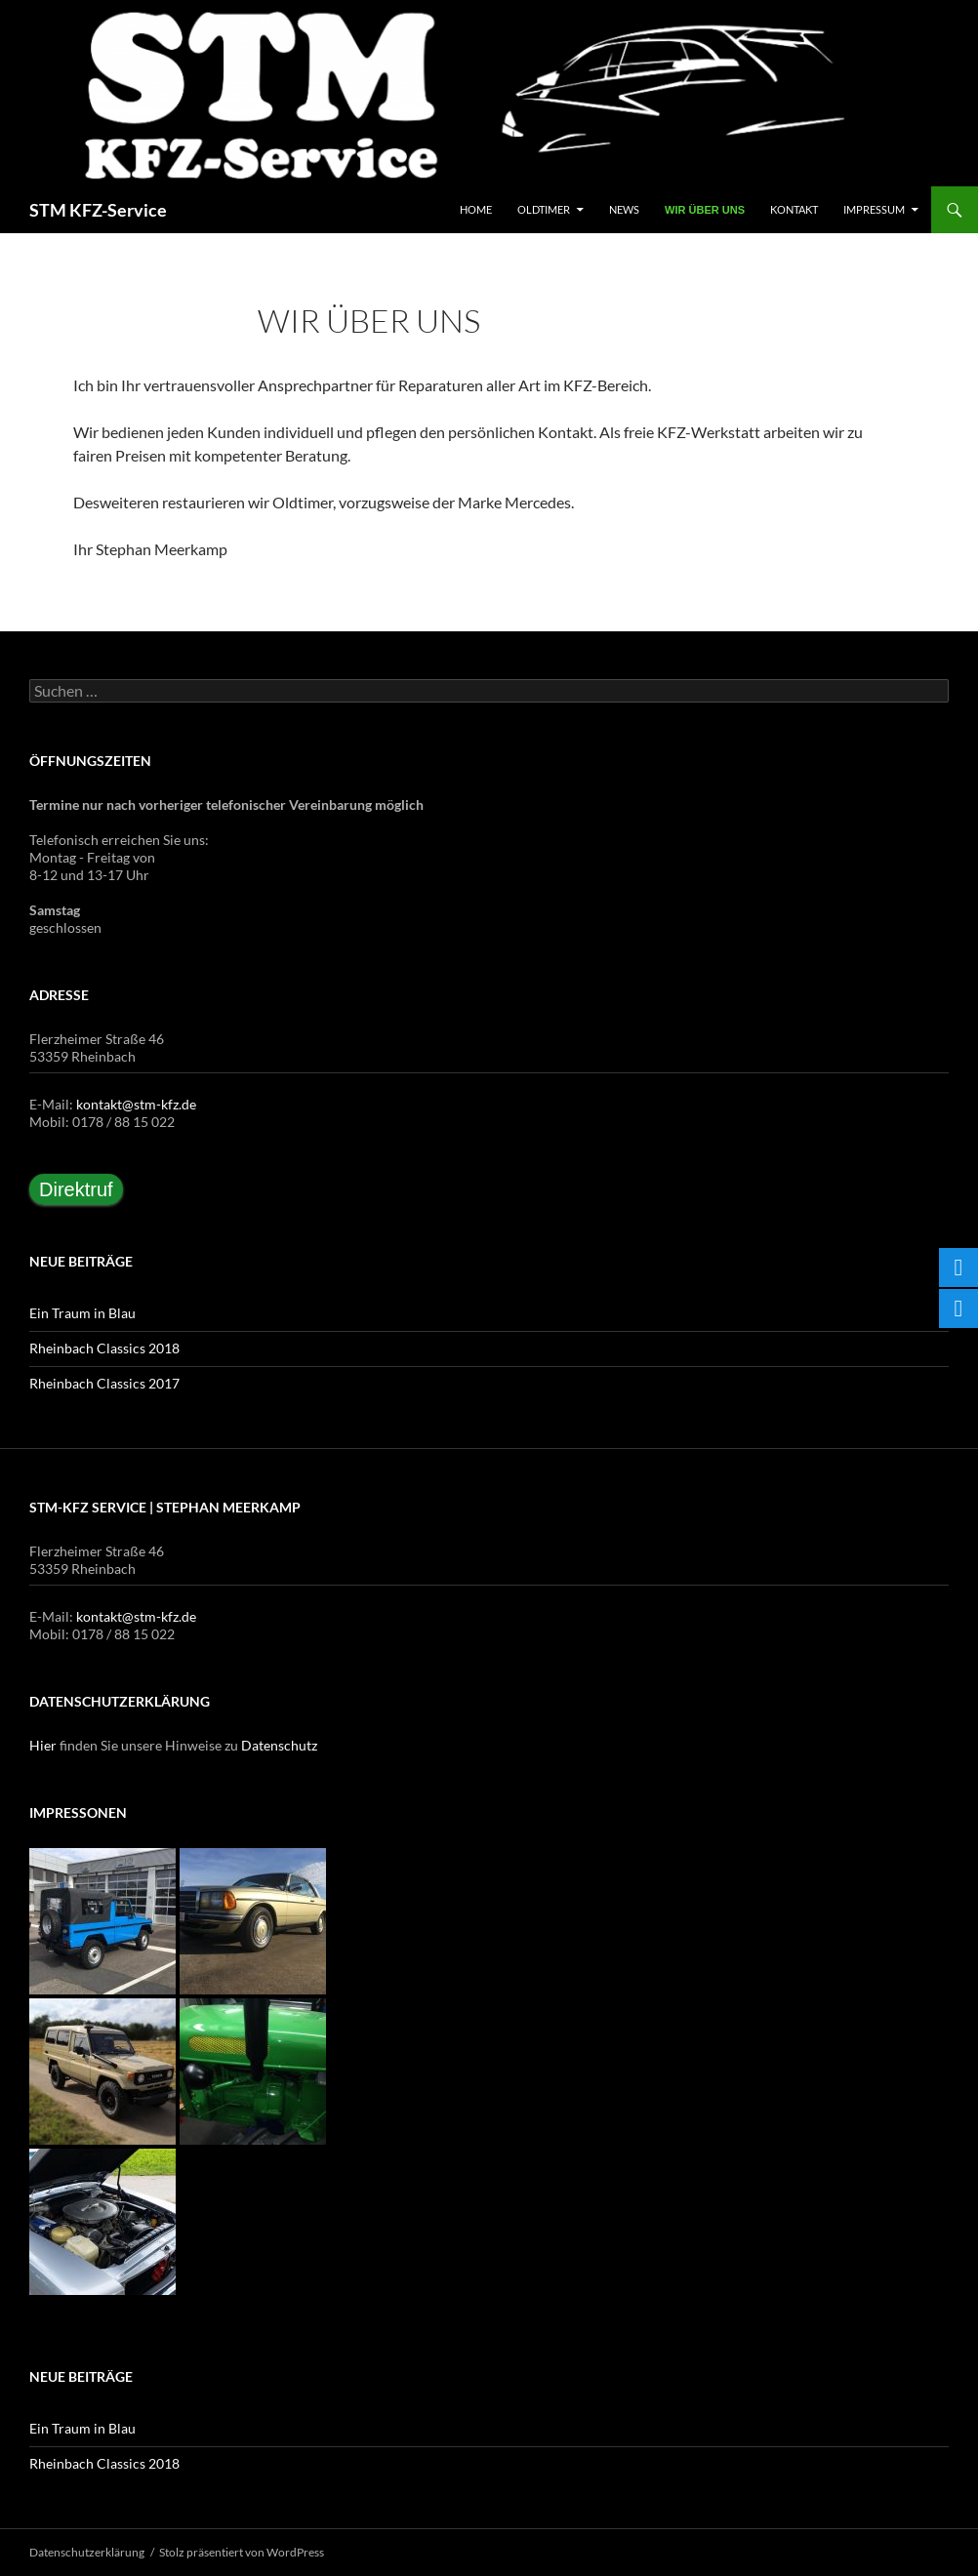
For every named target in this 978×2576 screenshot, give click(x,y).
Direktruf (76, 1189)
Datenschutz (279, 1745)
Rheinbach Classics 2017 (104, 1383)
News (624, 209)
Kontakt (794, 209)
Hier (43, 1745)
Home (476, 209)
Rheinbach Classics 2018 (104, 1348)
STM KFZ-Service (98, 210)
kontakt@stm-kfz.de (136, 1104)
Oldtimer (543, 209)
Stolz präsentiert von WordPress (241, 2552)
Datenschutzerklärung (86, 2552)
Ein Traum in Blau (82, 1313)
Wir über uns (705, 210)
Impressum (874, 209)
